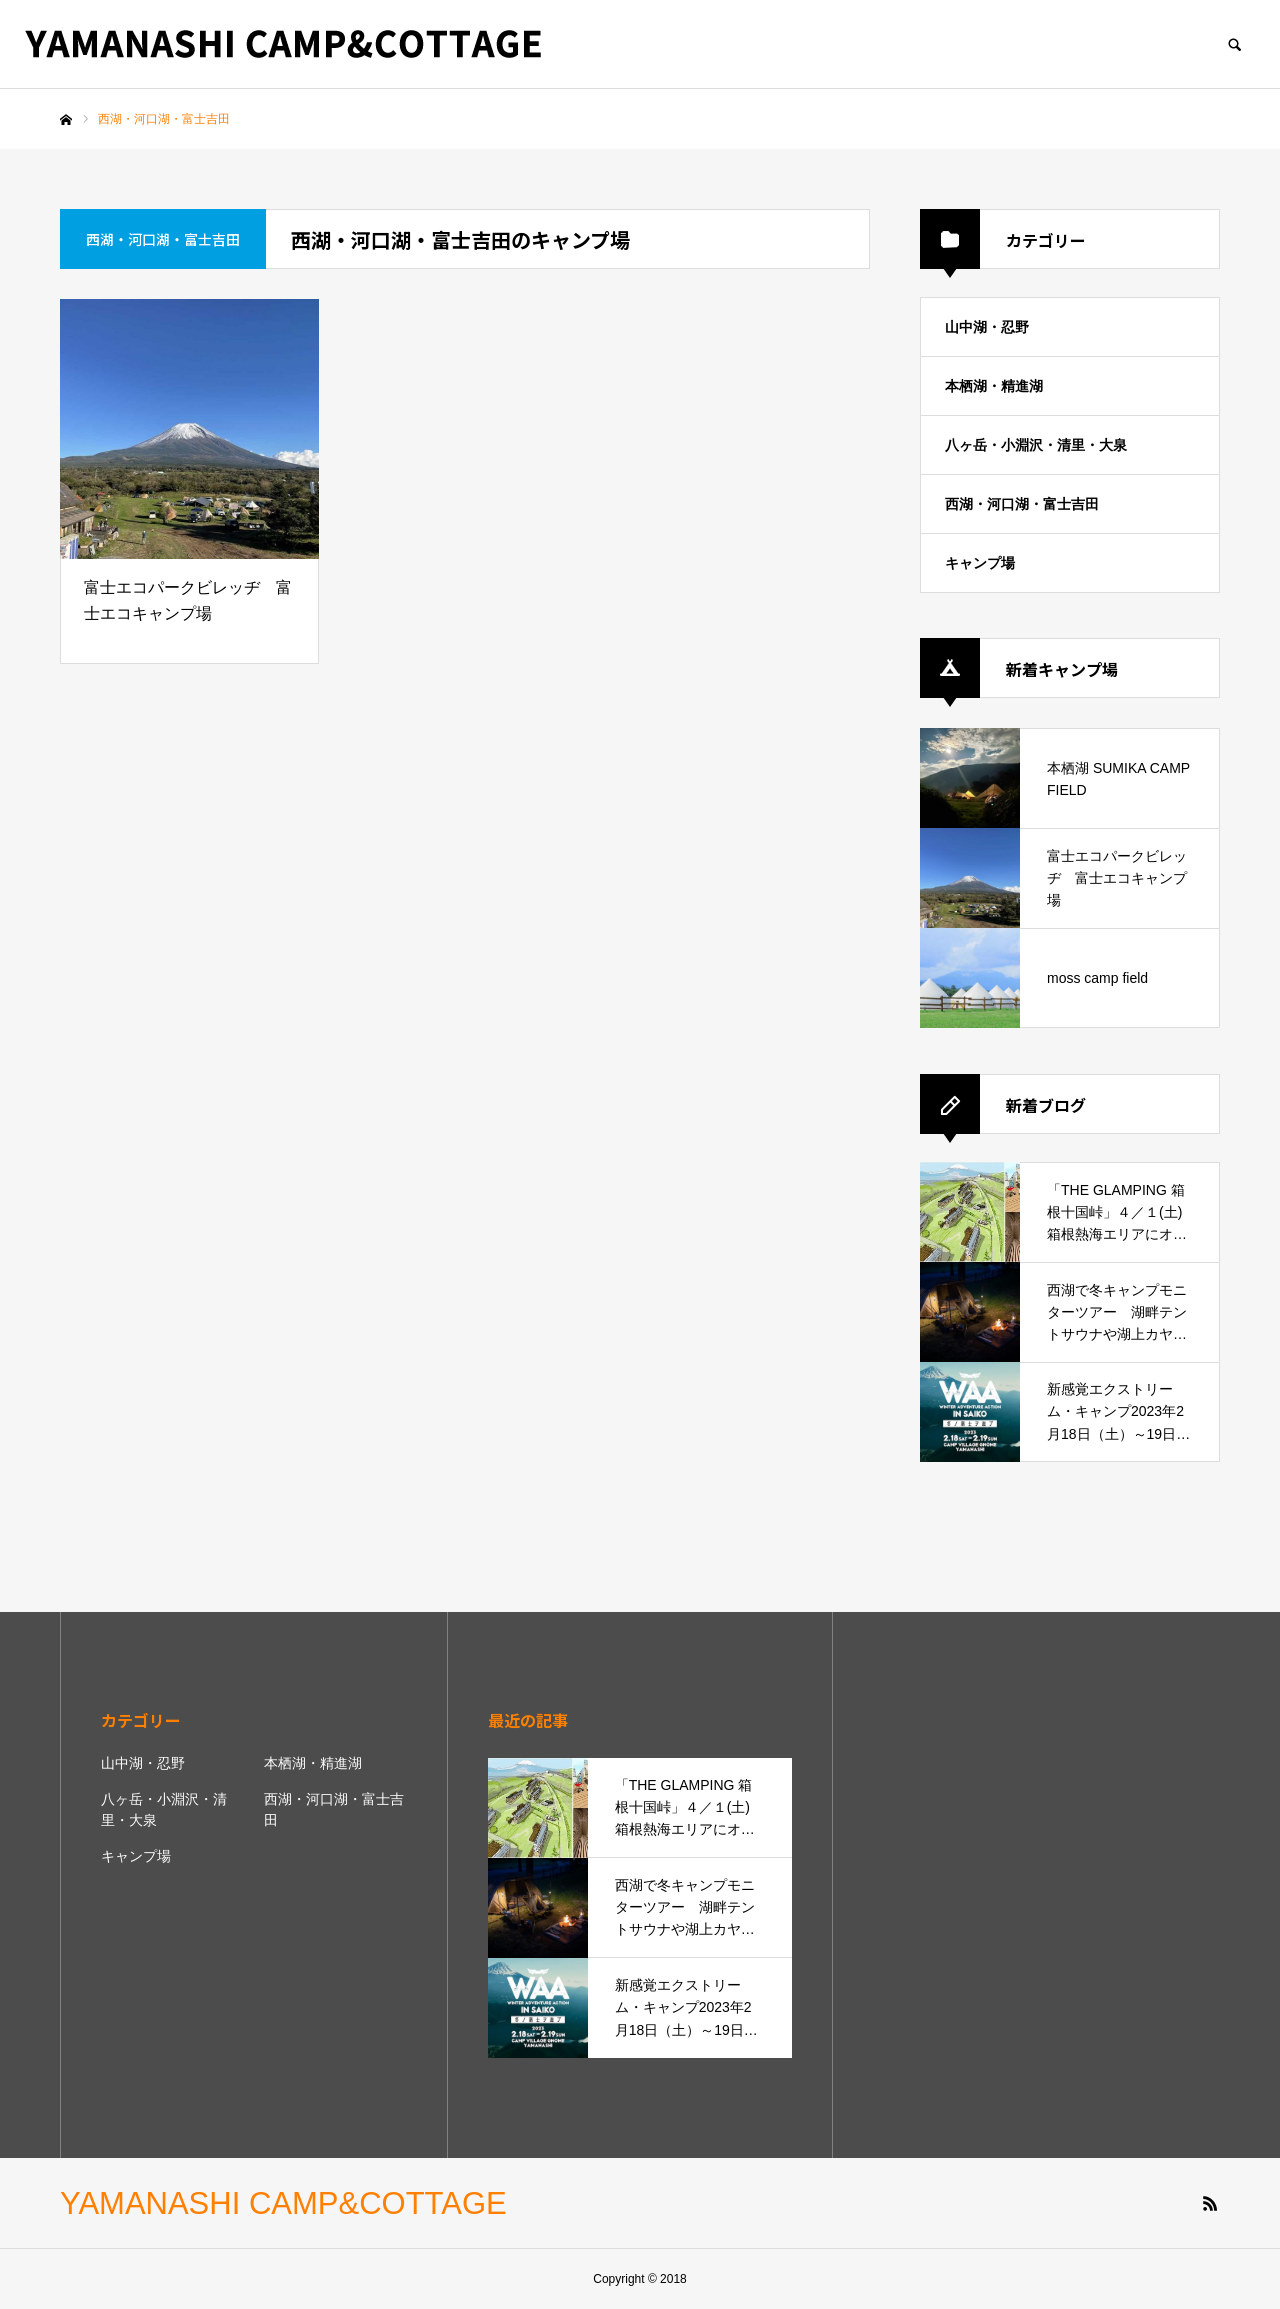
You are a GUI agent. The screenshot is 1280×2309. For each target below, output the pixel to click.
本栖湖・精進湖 (994, 386)
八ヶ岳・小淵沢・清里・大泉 (1036, 445)
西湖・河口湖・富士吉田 (1022, 504)
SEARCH (1235, 44)
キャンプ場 (980, 563)
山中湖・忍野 (987, 327)
